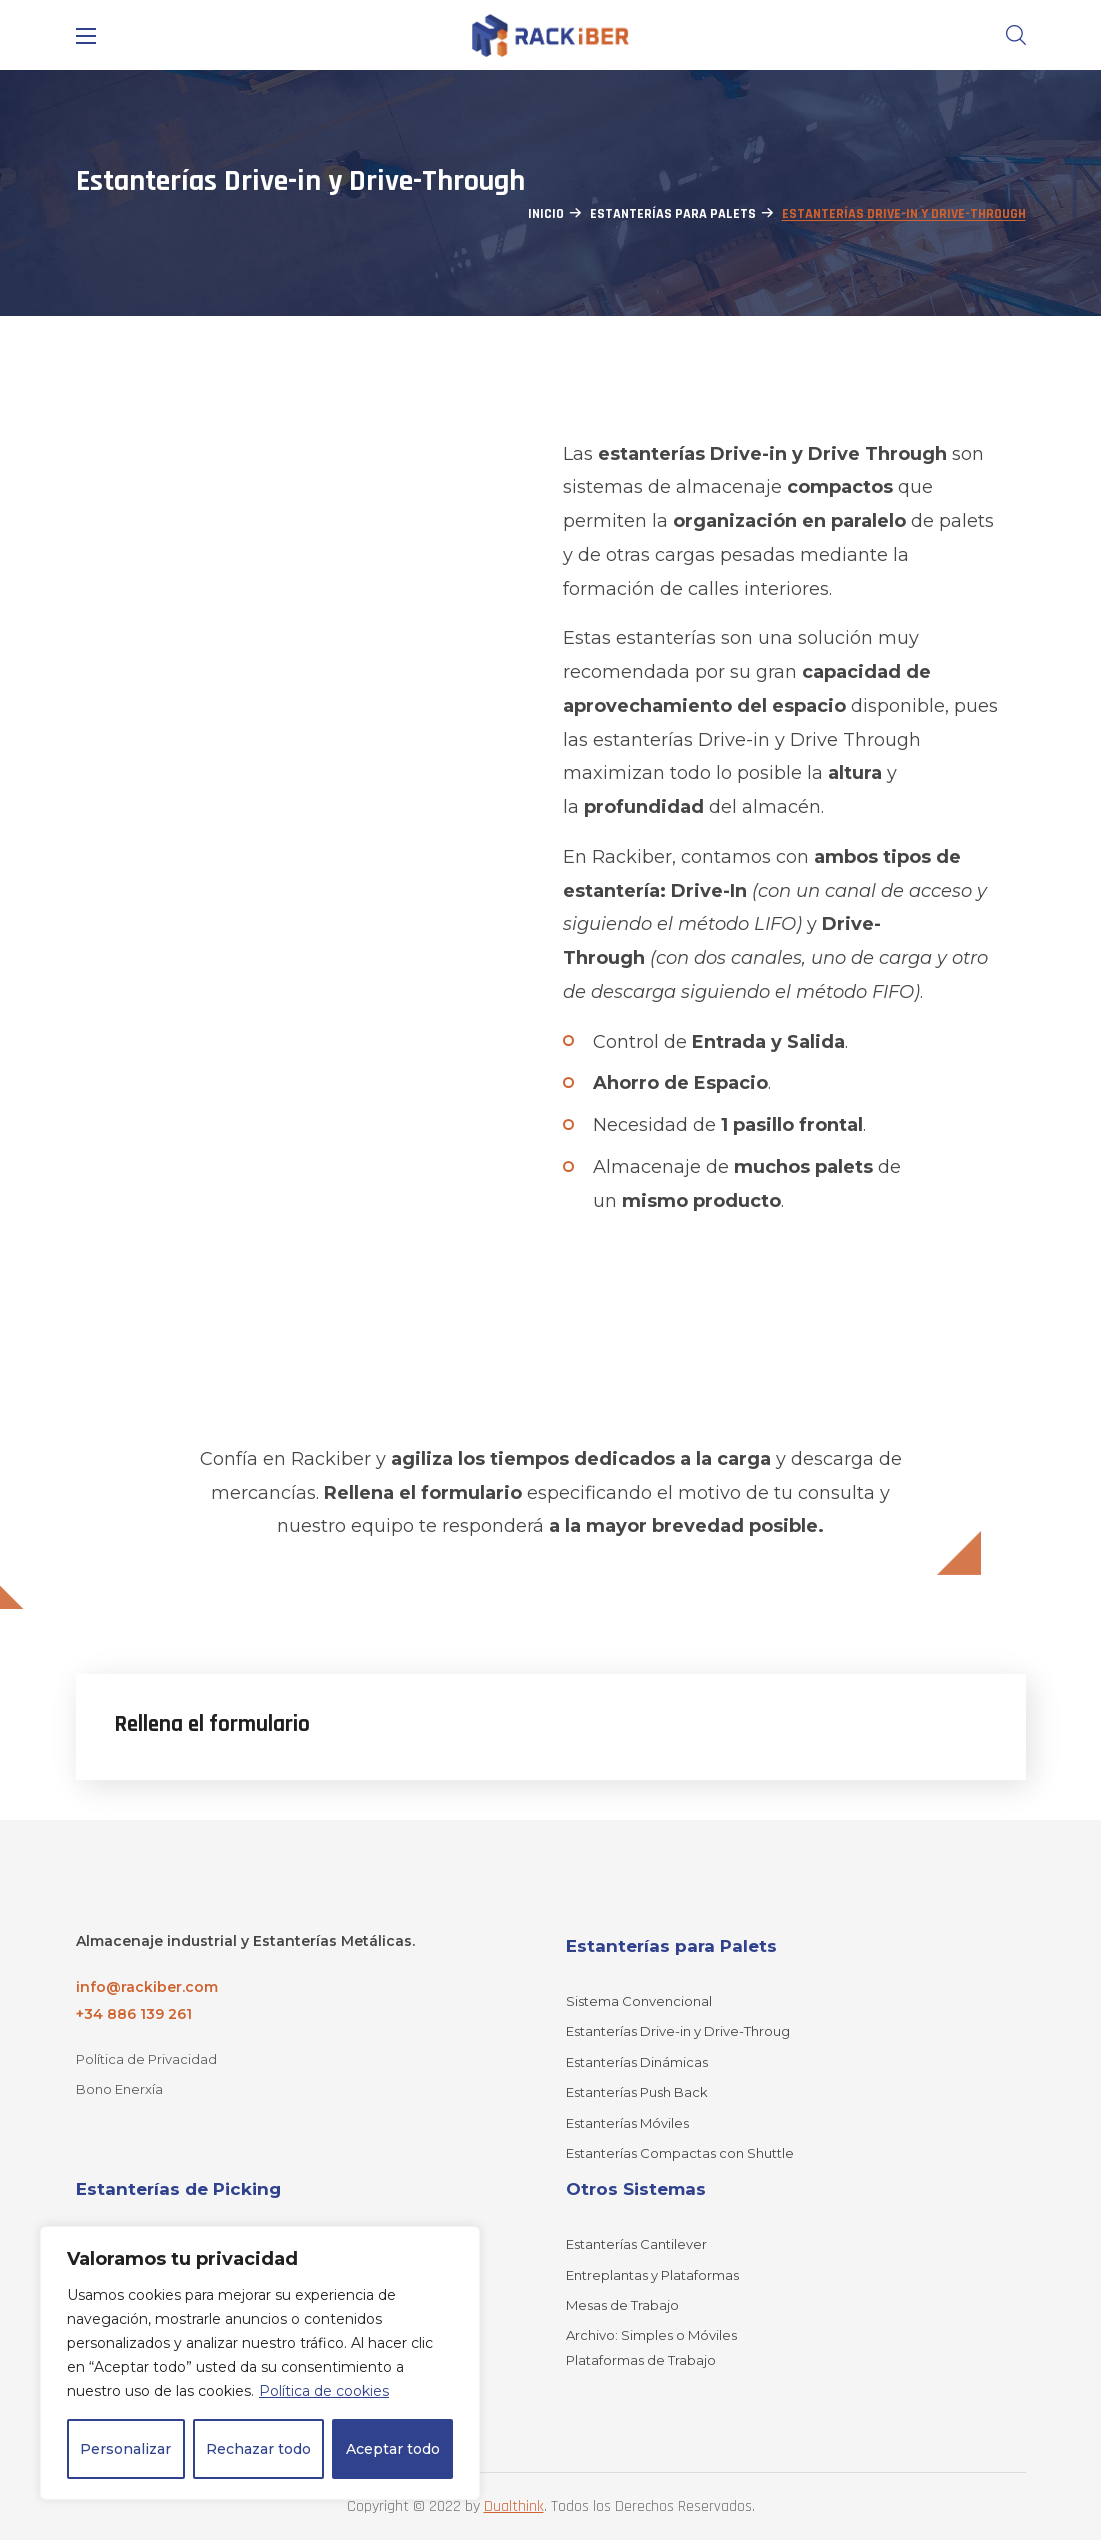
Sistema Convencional (639, 2001)
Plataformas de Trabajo (641, 2360)
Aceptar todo (393, 2449)
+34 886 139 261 (134, 2014)
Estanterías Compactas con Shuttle (680, 2153)
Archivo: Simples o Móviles (651, 2335)
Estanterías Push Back (637, 2092)
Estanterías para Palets (673, 214)
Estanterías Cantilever (636, 2244)
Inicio (546, 214)
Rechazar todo (258, 2449)
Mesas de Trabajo (622, 2305)
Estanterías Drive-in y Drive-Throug (678, 2031)
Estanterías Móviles (627, 2123)
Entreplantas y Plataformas (652, 2275)
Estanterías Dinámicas (637, 2062)
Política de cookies (324, 2391)
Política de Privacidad (146, 2059)
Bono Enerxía (119, 2089)
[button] (1016, 35)
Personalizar (125, 2449)
